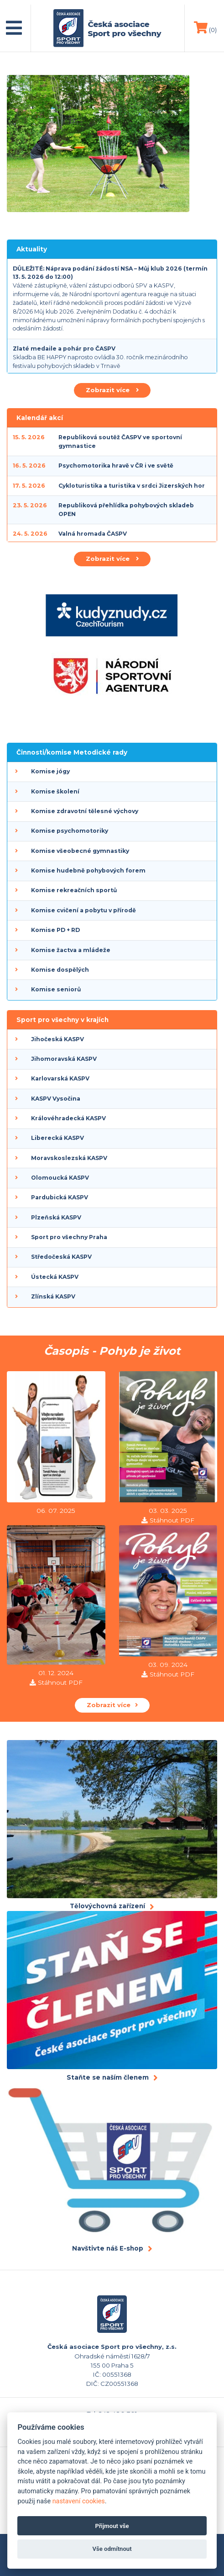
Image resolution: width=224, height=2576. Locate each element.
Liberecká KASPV (57, 1137)
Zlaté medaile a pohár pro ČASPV (64, 348)
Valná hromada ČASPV (92, 533)
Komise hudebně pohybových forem (88, 870)
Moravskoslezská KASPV (69, 1158)
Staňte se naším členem (108, 2077)
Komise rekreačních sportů (74, 890)
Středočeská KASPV (61, 1256)
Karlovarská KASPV (60, 1078)
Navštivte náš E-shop (107, 2248)
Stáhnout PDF (172, 1520)
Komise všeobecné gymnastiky (80, 850)
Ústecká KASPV (54, 1276)
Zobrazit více (112, 390)
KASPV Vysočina (55, 1098)
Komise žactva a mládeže (70, 950)
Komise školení (55, 791)
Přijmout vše (112, 2526)
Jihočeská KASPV (57, 1039)
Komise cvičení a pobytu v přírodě (83, 910)
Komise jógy (50, 771)
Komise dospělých (60, 969)
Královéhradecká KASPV (68, 1118)
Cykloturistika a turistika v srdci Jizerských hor (131, 485)
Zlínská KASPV (53, 1296)
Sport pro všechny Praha (69, 1237)
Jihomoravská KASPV (64, 1058)
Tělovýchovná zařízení (107, 1906)
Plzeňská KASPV (56, 1217)
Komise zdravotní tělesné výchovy (84, 811)
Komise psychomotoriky (69, 830)
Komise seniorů (56, 989)
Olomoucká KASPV (60, 1177)
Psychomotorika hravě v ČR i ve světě (115, 465)
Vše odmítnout (111, 2548)
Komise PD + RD (55, 929)
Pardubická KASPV (59, 1197)
